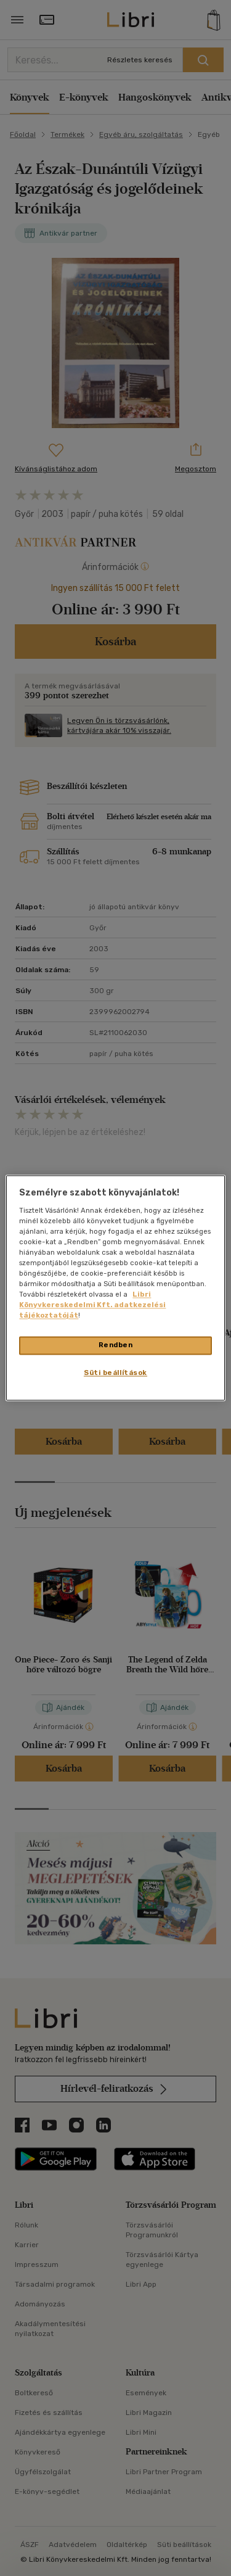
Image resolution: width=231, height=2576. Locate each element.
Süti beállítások (115, 1373)
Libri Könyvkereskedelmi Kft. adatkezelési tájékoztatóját (92, 1305)
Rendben (116, 1345)
